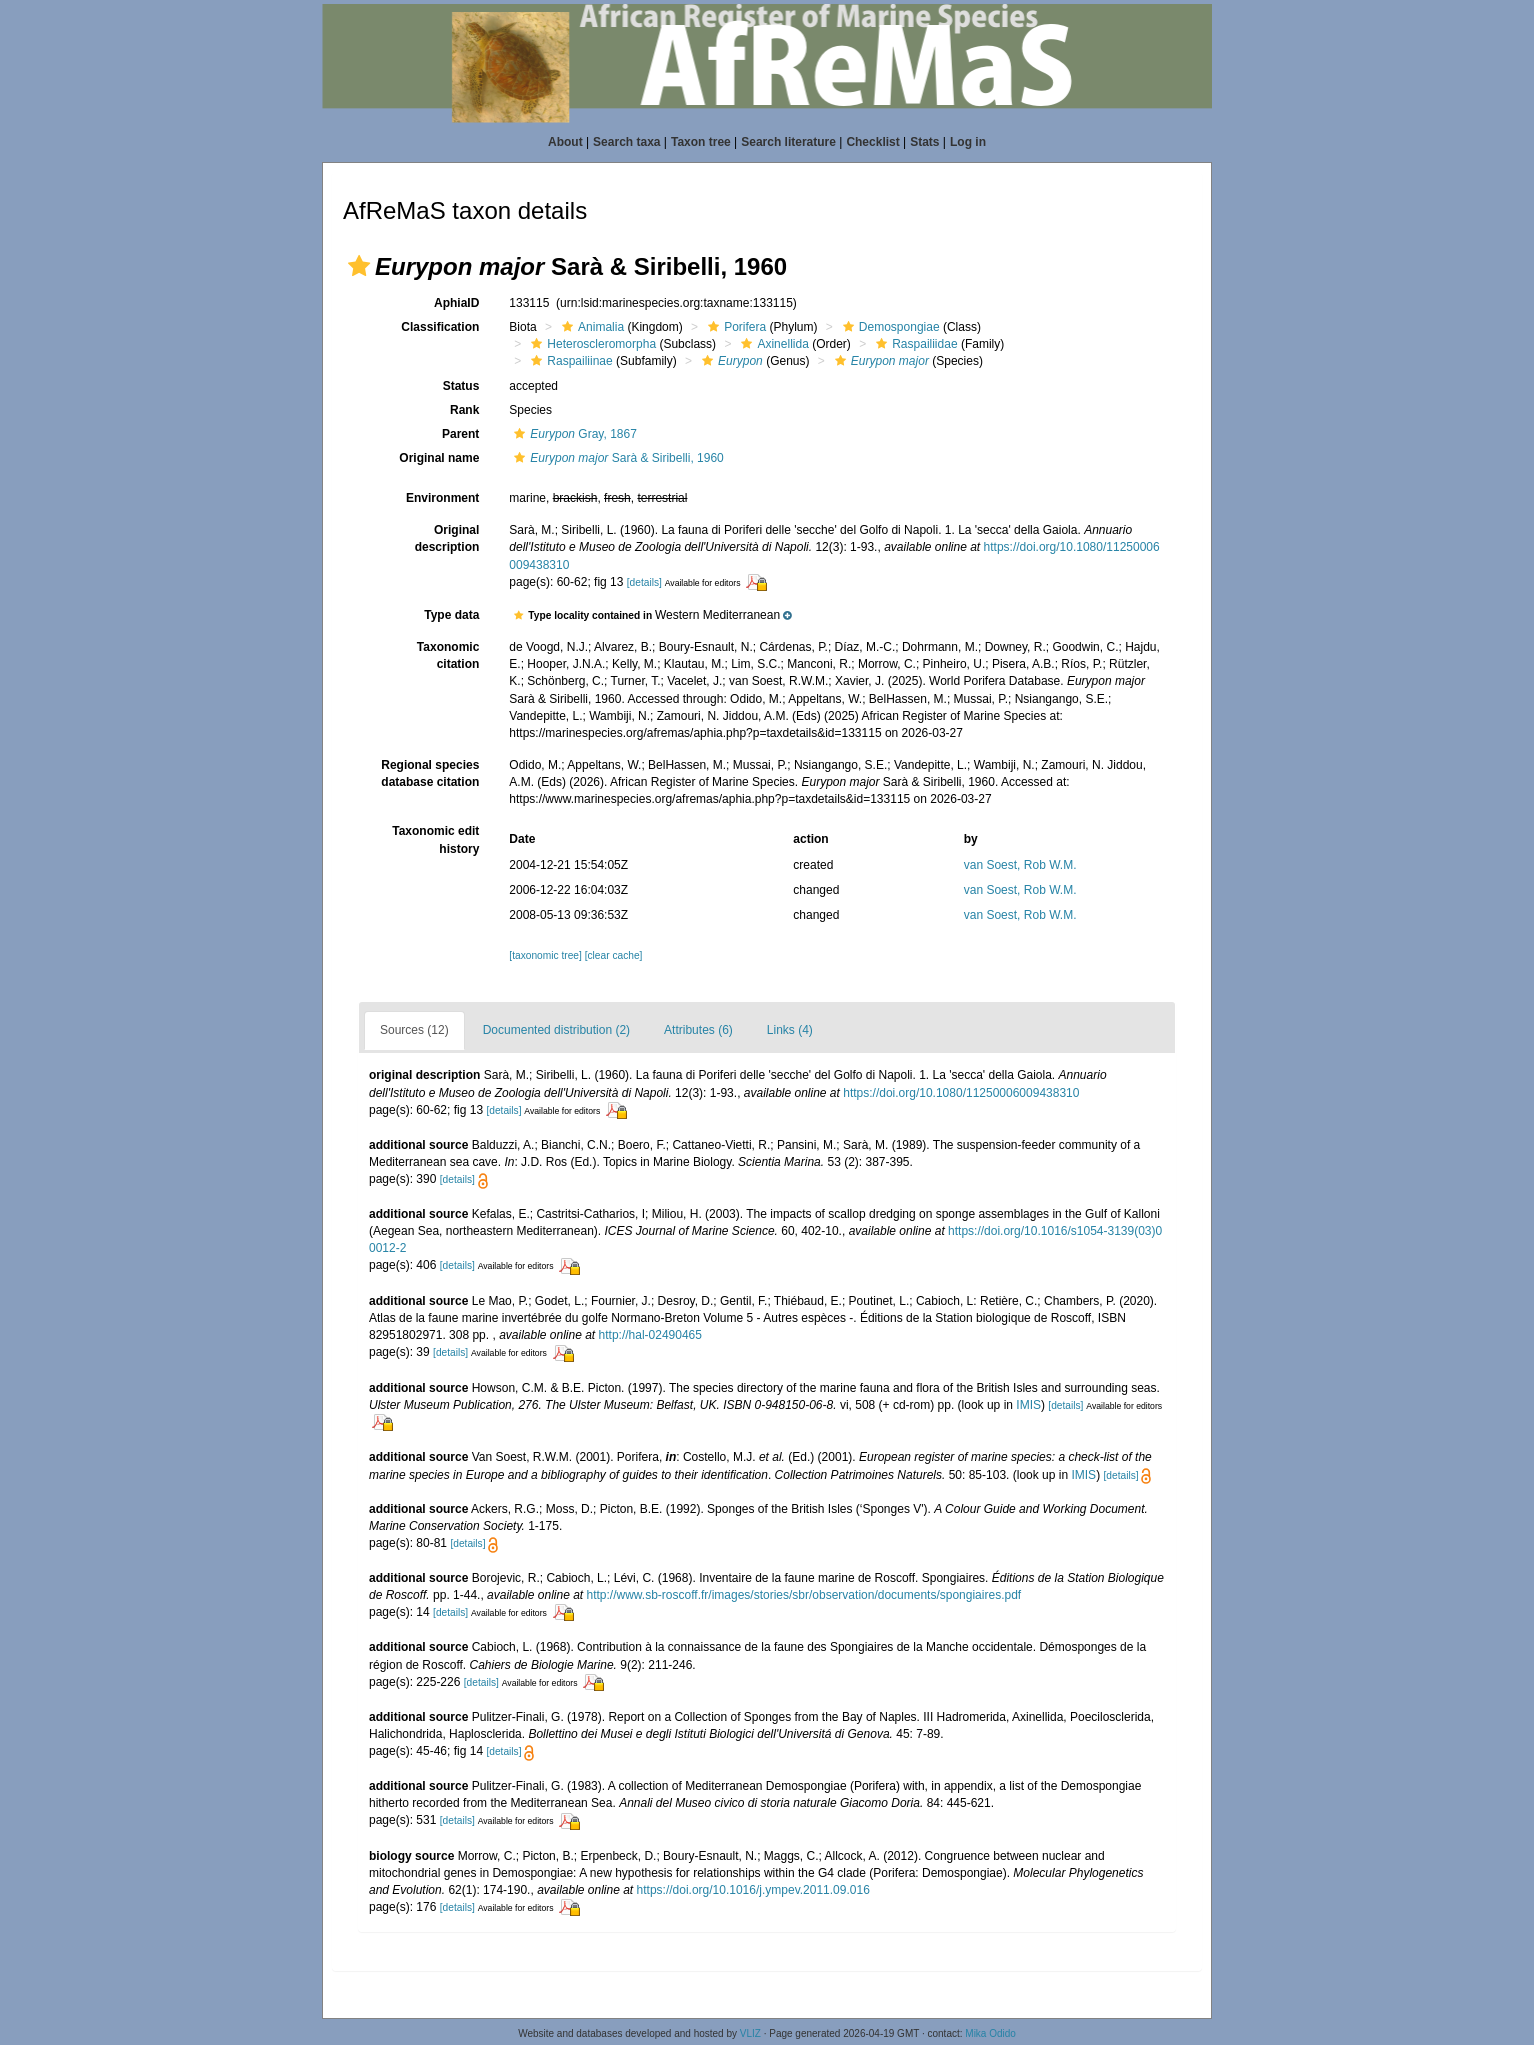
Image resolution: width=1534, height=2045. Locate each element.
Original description (447, 538)
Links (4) (790, 1030)
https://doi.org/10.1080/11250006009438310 (961, 1093)
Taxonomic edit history (435, 839)
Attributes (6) (698, 1030)
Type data (451, 615)
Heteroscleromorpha (591, 344)
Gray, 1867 (573, 434)
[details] (644, 582)
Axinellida (772, 344)
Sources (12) (414, 1030)
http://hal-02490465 (650, 1335)
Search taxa (626, 142)
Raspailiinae (569, 361)
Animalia (590, 327)
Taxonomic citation (448, 655)
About (565, 142)
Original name (439, 458)
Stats (924, 142)
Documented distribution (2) (556, 1030)
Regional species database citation (430, 773)
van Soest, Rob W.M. (1020, 865)
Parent (460, 434)
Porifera (734, 327)
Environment (442, 498)
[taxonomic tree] (545, 955)
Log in (968, 142)
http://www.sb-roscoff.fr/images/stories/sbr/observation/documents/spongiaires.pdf (804, 1595)
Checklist (872, 142)
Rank (464, 410)
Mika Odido (990, 2033)
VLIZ (750, 2033)
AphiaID (456, 303)
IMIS (1028, 1405)
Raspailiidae (914, 344)
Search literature (788, 142)
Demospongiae (889, 327)
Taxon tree (701, 142)
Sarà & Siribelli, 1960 (616, 458)
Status (461, 386)
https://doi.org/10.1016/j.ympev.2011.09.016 (753, 1890)
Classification (440, 327)
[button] (359, 266)
